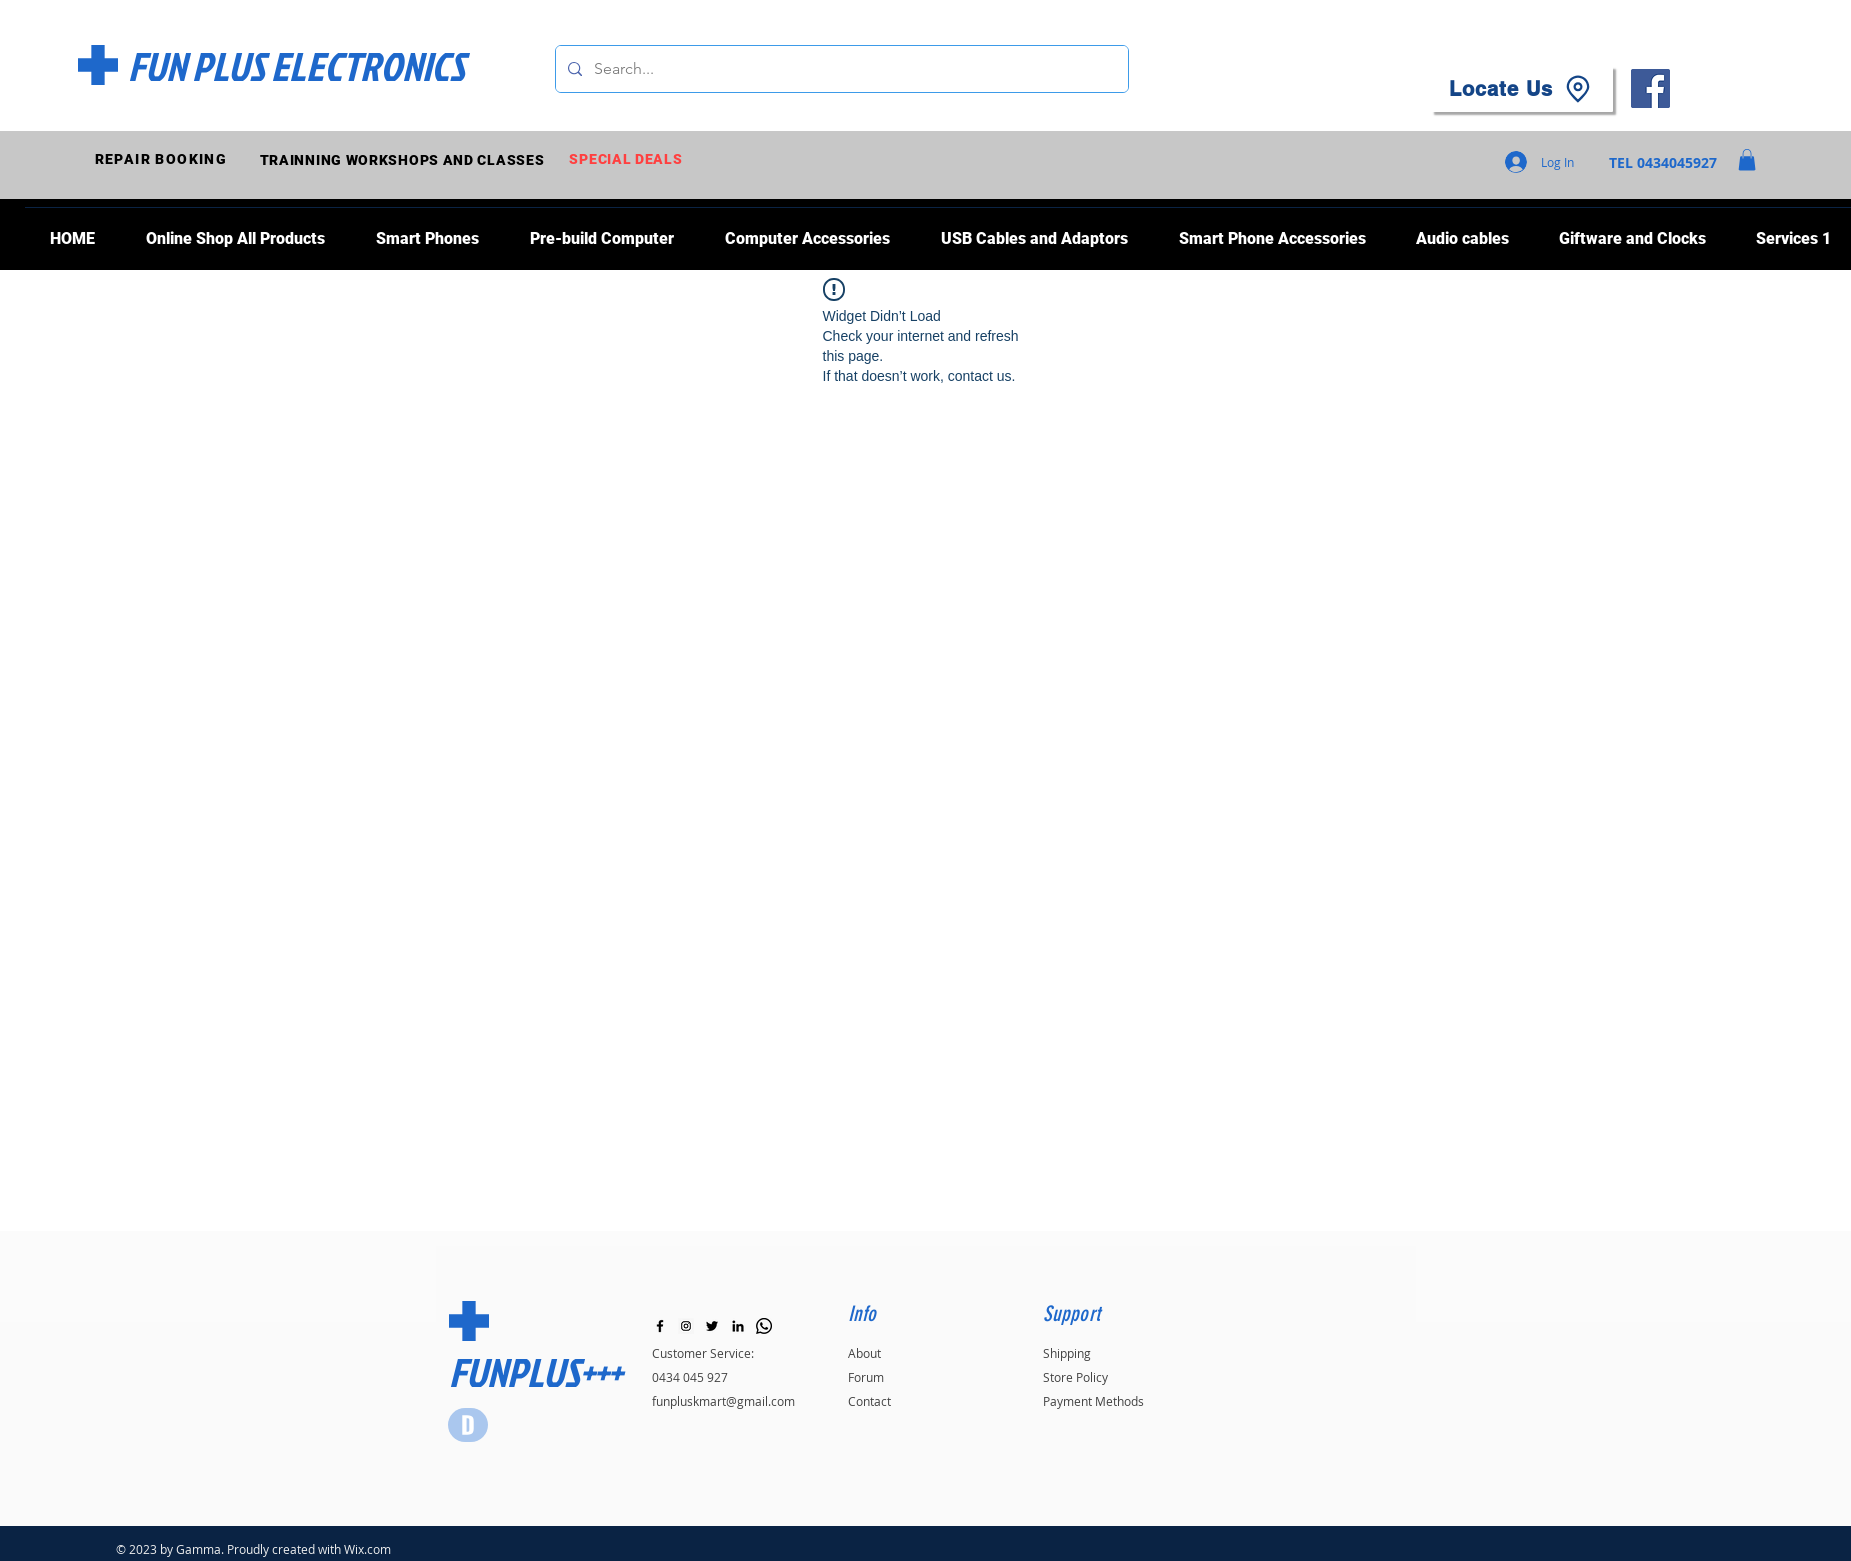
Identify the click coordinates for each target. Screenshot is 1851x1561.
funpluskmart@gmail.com (723, 1401)
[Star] (468, 1425)
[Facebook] (1650, 88)
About (864, 1353)
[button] (1747, 160)
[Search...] (840, 69)
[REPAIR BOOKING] (163, 159)
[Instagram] (686, 1326)
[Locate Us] (1522, 89)
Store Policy (1075, 1377)
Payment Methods (1093, 1401)
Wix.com (367, 1549)
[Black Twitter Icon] (712, 1326)
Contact (869, 1401)
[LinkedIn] (738, 1326)
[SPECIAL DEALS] (628, 159)
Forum (866, 1377)
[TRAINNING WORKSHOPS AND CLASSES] (404, 159)
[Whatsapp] (764, 1326)
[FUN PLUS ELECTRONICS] (296, 66)
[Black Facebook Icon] (660, 1326)
